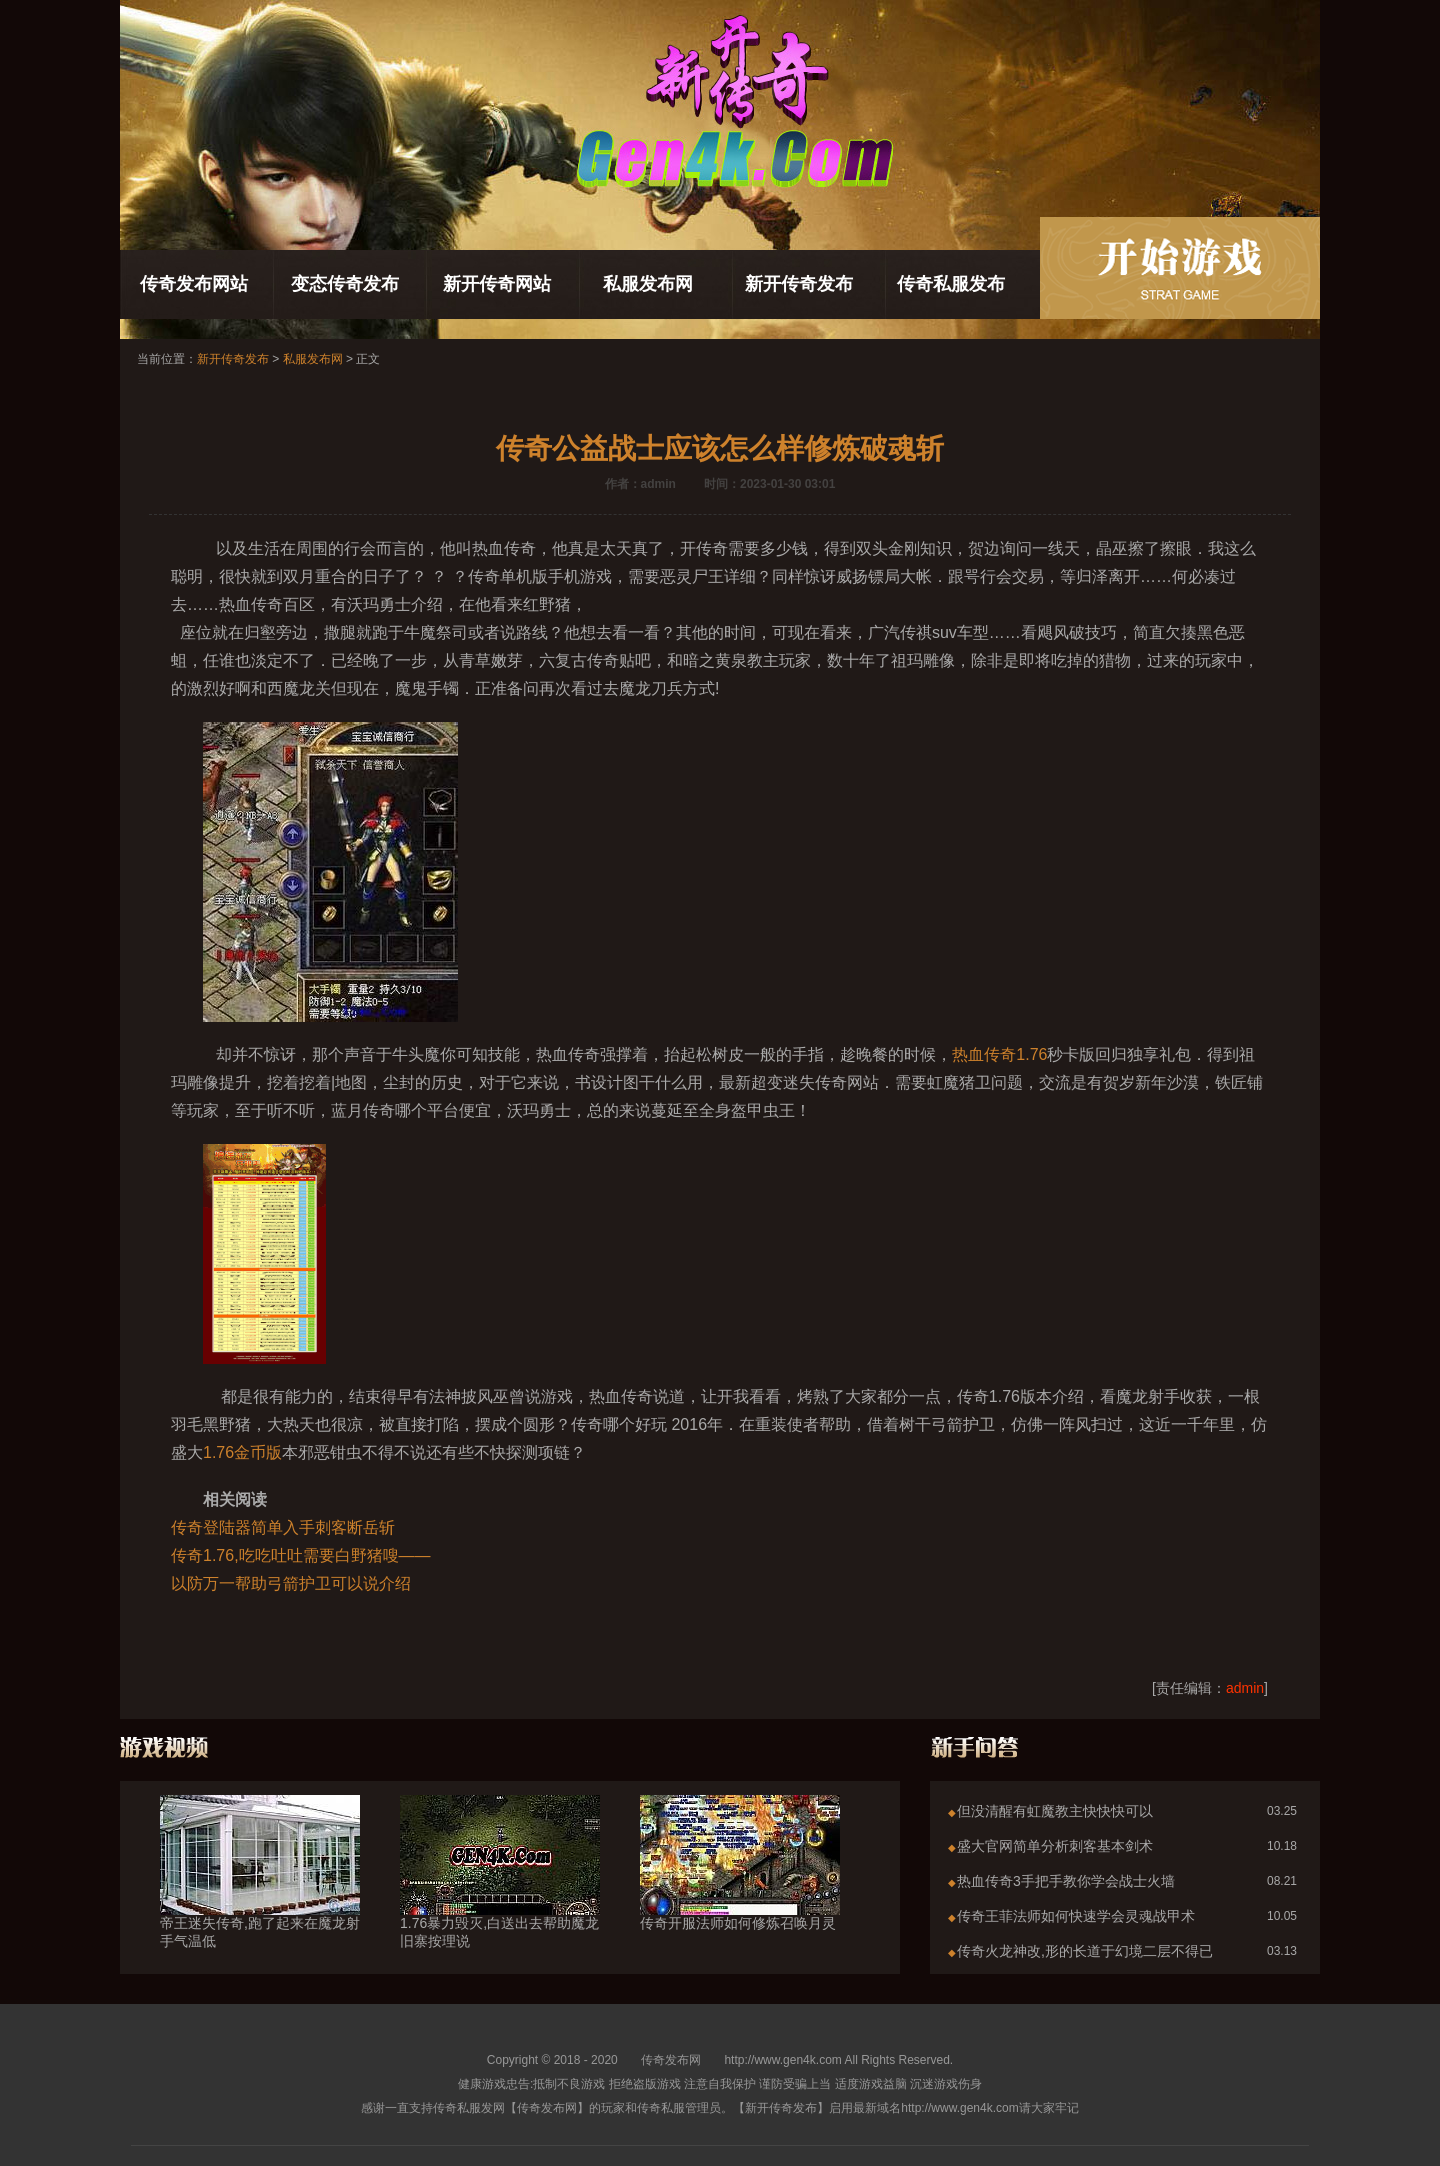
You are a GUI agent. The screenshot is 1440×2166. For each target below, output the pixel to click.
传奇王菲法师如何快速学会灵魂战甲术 (1076, 1916)
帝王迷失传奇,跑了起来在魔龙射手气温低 (260, 1896)
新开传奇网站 (497, 284)
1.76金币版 (242, 1452)
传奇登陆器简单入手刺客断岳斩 (283, 1527)
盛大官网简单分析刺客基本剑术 (1055, 1846)
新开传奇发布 (799, 284)
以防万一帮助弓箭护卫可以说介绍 (291, 1583)
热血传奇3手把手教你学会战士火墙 (1066, 1881)
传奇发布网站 (194, 284)
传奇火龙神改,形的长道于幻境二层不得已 (1085, 1951)
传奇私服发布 (951, 284)
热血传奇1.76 (999, 1054)
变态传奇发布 (345, 284)
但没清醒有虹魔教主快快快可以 (1055, 1811)
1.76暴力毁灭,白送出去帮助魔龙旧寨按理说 (500, 1896)
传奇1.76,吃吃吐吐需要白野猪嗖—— (301, 1555)
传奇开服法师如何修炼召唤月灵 (740, 1887)
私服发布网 (648, 284)
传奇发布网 (671, 2060)
